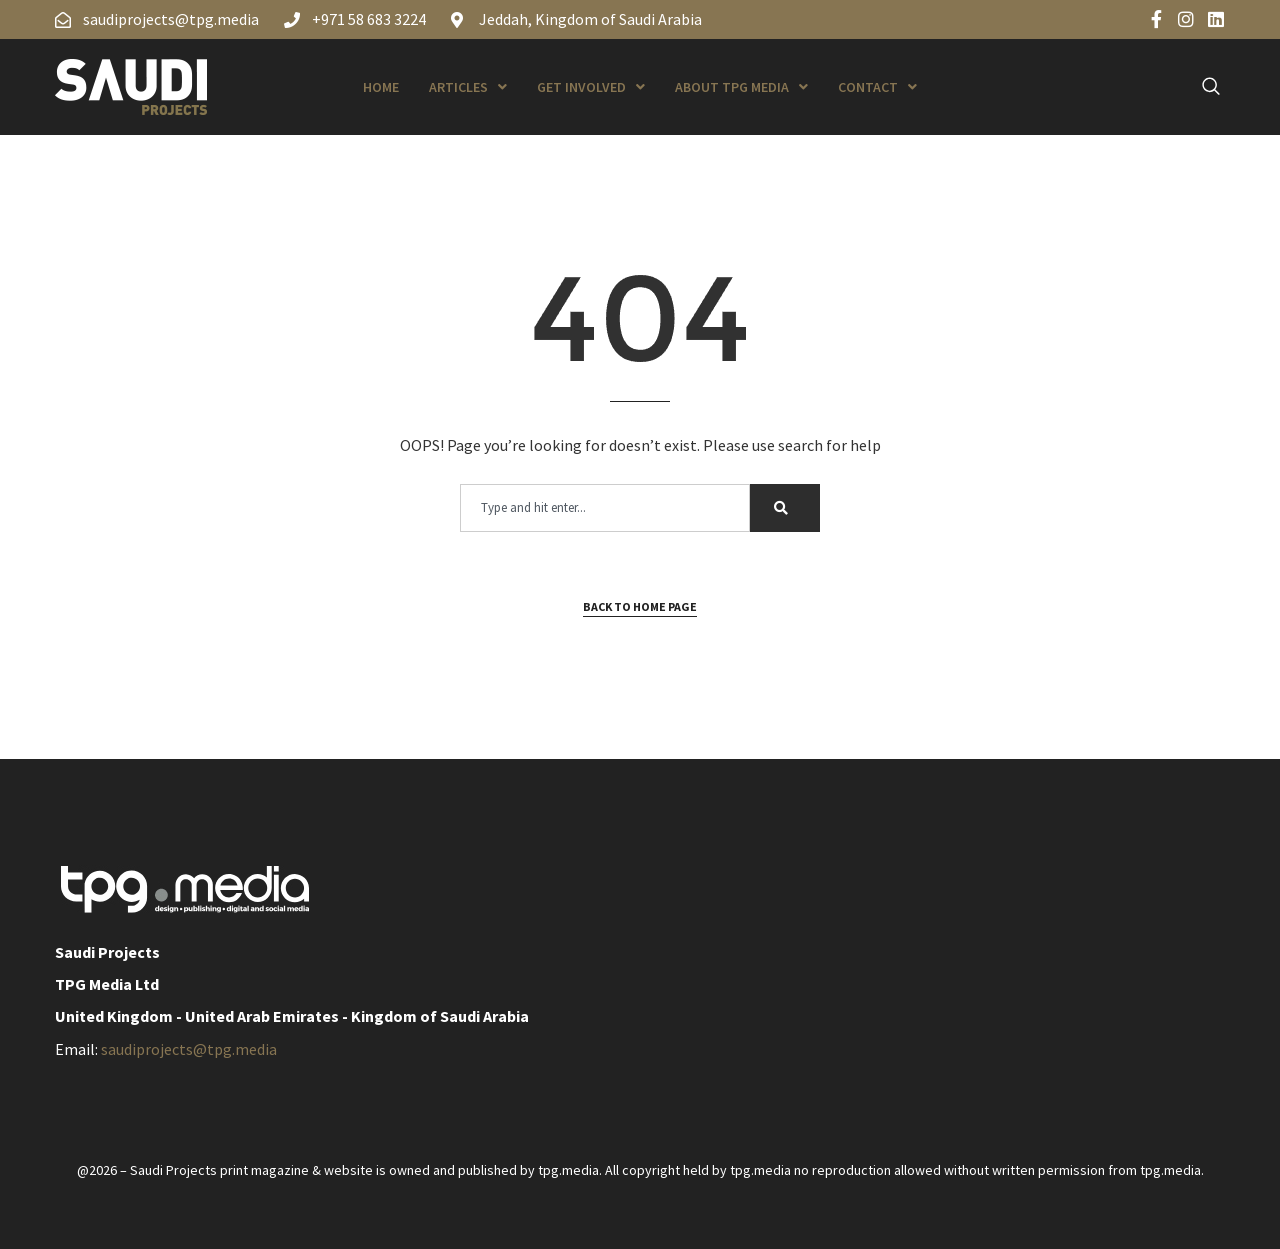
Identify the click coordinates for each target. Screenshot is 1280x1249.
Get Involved (591, 87)
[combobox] (605, 508)
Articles (468, 87)
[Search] (785, 508)
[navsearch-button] (1200, 87)
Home (381, 87)
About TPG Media (741, 87)
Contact (877, 87)
